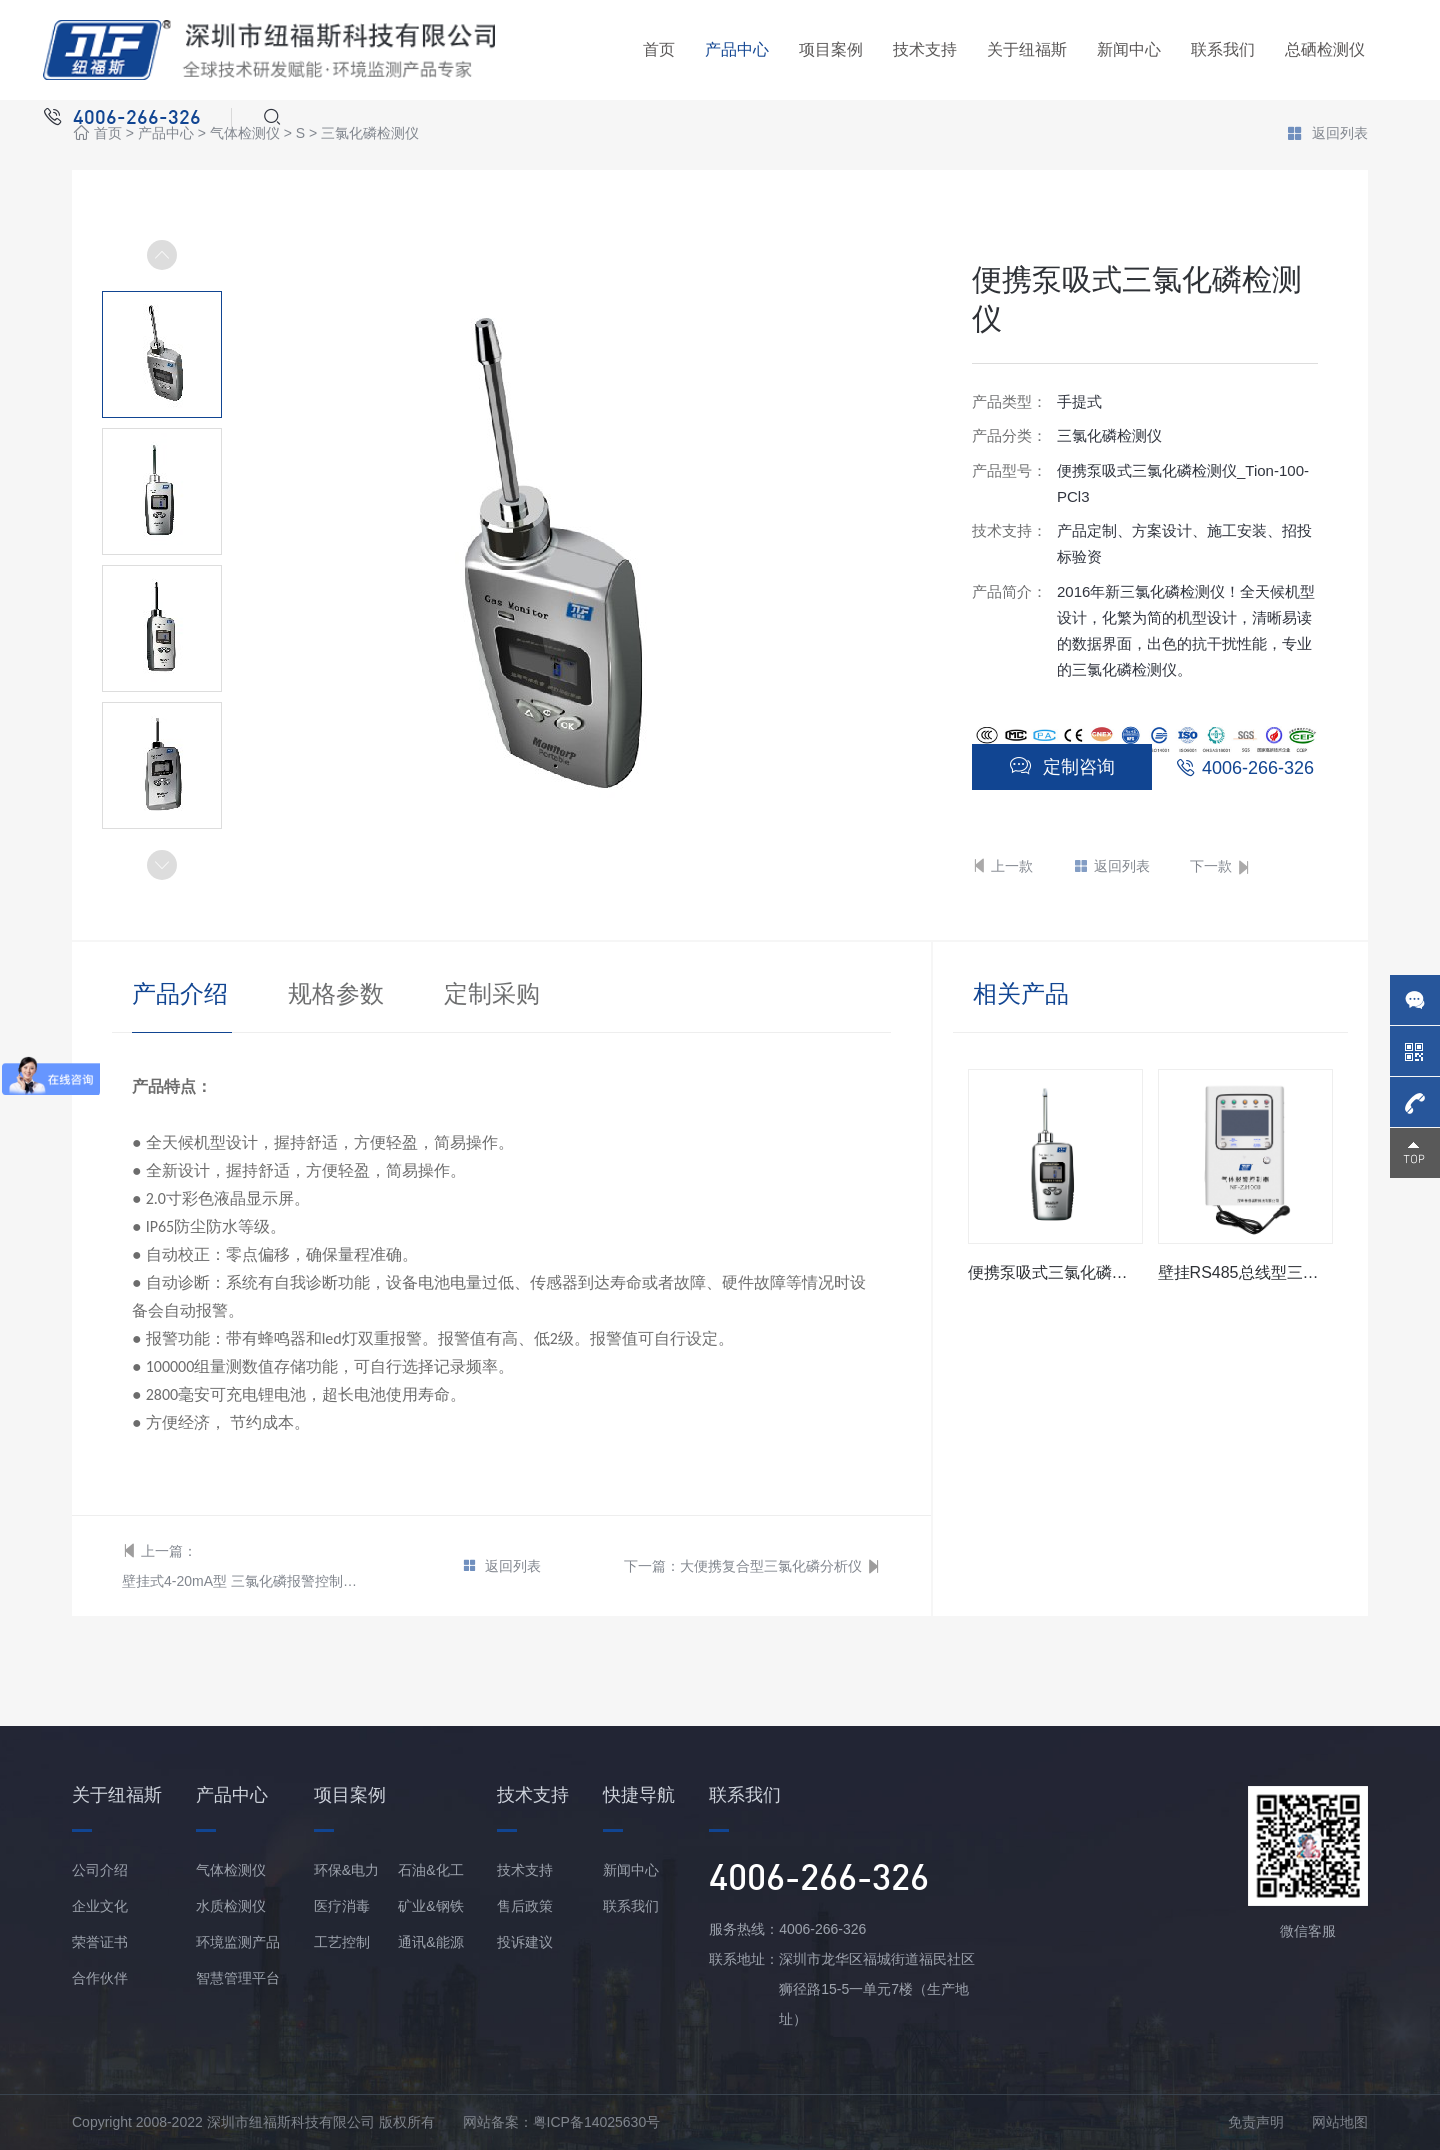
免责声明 (1256, 2122)
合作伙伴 (100, 1978)
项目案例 (831, 49)
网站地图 (1340, 2122)
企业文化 (100, 1906)
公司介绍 (100, 1870)
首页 (659, 49)
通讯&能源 (430, 1942)
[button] (162, 865)
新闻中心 (1129, 49)
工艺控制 (342, 1942)
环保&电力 (346, 1870)
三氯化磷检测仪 (370, 134)
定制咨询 (1062, 766)
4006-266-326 (1258, 768)
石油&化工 (430, 1870)
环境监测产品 (238, 1942)
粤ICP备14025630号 (597, 2122)
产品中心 (737, 49)
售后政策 (525, 1906)
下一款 (1220, 866)
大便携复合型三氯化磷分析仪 (771, 1566)
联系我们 (1223, 49)
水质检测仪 (231, 1906)
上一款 (1002, 866)
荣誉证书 (100, 1942)
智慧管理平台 (238, 1978)
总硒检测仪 (1325, 49)
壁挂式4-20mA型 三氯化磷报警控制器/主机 (243, 1581)
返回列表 (1327, 135)
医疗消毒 (342, 1906)
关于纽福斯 (1027, 49)
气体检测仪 (245, 134)
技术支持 (925, 49)
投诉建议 (525, 1942)
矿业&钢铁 (430, 1906)
